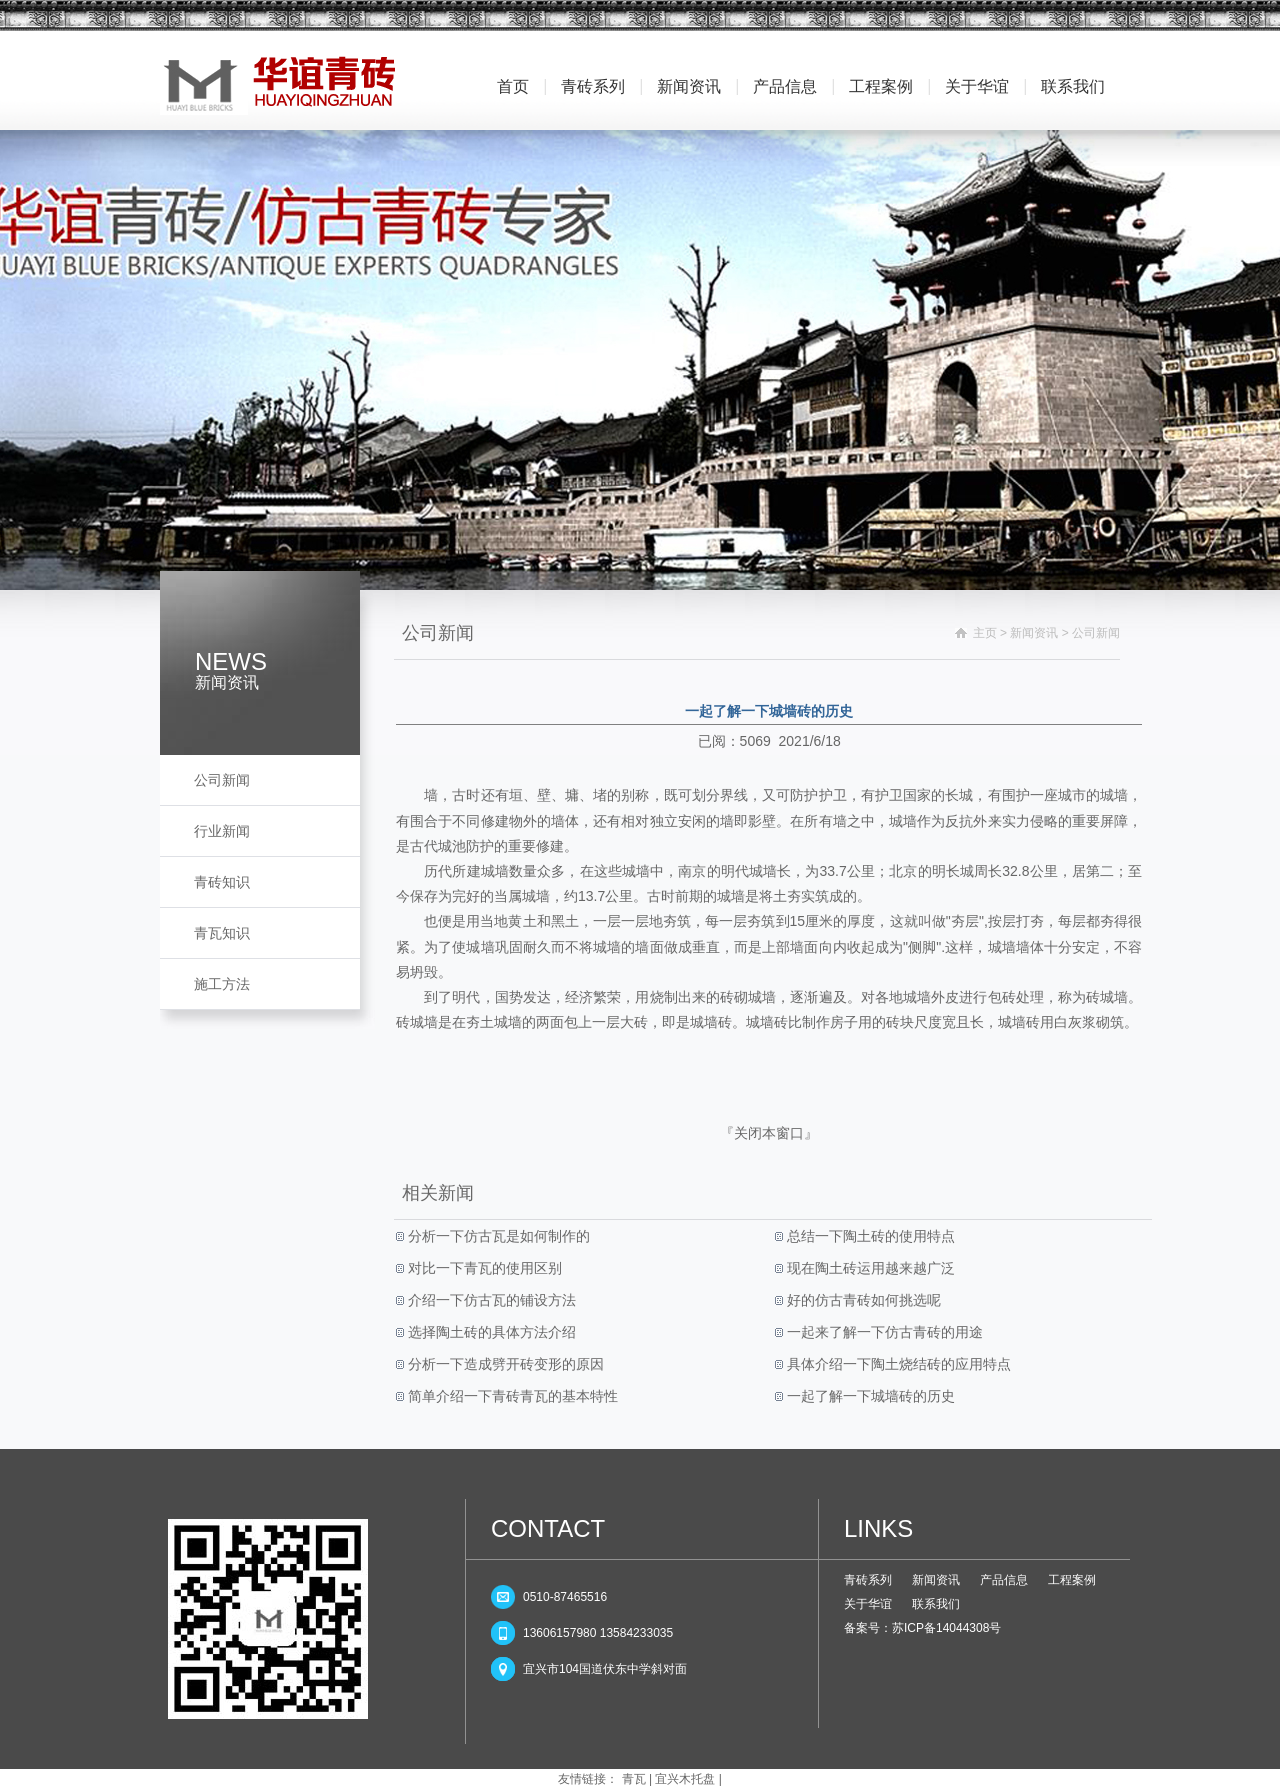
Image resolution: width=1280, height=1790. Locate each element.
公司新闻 (222, 780)
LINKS (878, 1528)
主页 (985, 633)
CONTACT (548, 1528)
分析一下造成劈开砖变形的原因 (504, 1364)
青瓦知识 (222, 933)
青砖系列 (593, 86)
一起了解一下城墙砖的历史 (869, 1396)
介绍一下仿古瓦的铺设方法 (490, 1300)
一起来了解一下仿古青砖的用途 (883, 1332)
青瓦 (634, 1779)
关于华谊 (977, 86)
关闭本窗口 (769, 1133)
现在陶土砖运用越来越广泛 (869, 1268)
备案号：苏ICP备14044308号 (922, 1628)
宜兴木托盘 (685, 1779)
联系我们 (1073, 86)
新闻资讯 (689, 86)
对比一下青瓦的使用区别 (483, 1268)
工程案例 (881, 86)
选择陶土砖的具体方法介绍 (490, 1332)
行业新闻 (222, 831)
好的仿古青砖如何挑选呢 (862, 1300)
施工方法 (222, 984)
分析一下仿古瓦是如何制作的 (497, 1236)
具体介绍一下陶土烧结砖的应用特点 (897, 1364)
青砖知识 (222, 882)
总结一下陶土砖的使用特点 (869, 1236)
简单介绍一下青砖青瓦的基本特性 (511, 1396)
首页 (513, 86)
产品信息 (785, 86)
